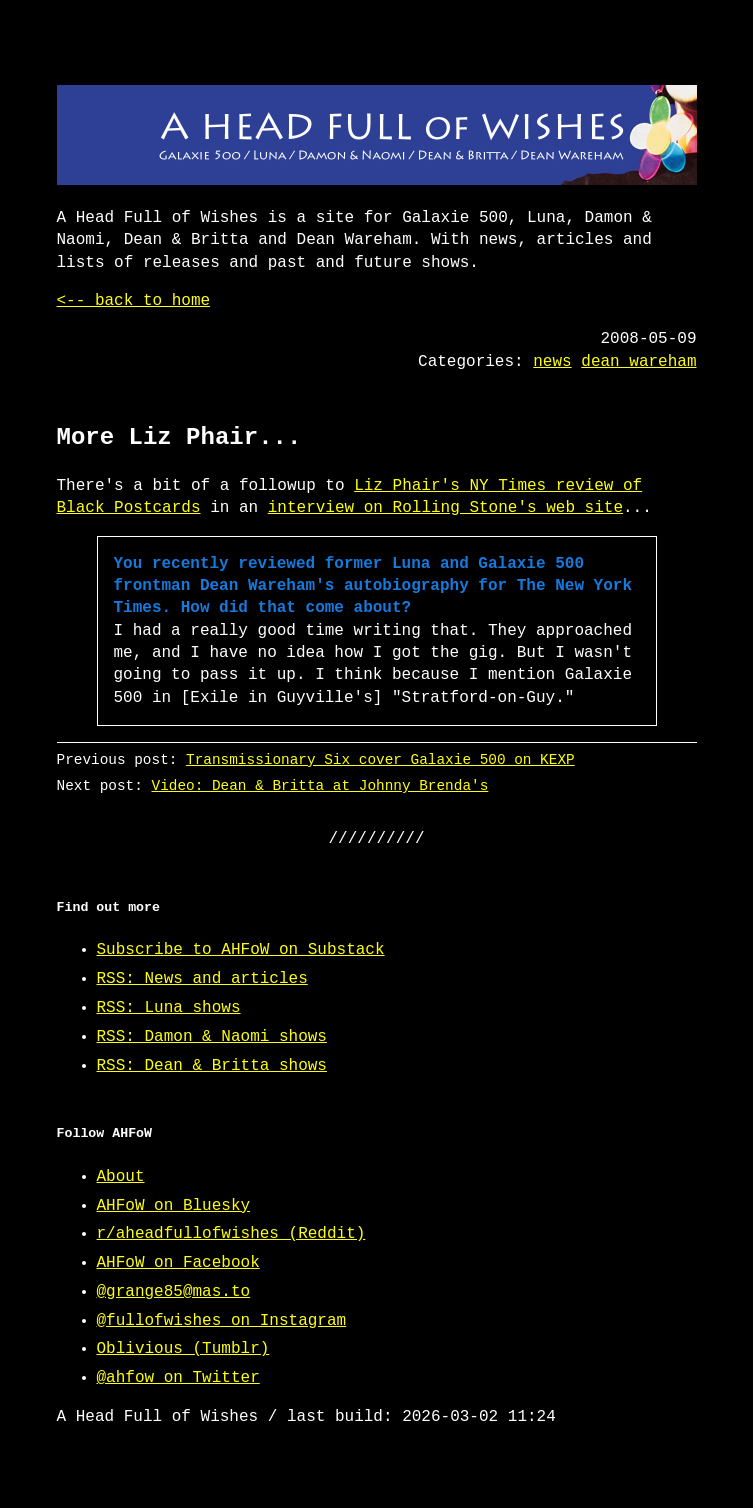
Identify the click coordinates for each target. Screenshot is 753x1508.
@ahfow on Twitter (178, 1378)
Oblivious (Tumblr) (183, 1349)
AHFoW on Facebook (178, 1263)
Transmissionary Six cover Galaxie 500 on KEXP (380, 759)
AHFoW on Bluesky (174, 1206)
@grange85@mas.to (174, 1292)
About (121, 1177)
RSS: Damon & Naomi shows (212, 1037)
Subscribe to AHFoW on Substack (241, 950)
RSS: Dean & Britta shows (212, 1066)
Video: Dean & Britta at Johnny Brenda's (319, 785)
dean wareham (638, 362)
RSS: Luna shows (169, 1008)
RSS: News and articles (202, 979)
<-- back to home (134, 301)
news (552, 362)
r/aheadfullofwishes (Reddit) (231, 1234)
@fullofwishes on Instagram (222, 1321)
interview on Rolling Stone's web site (445, 508)
